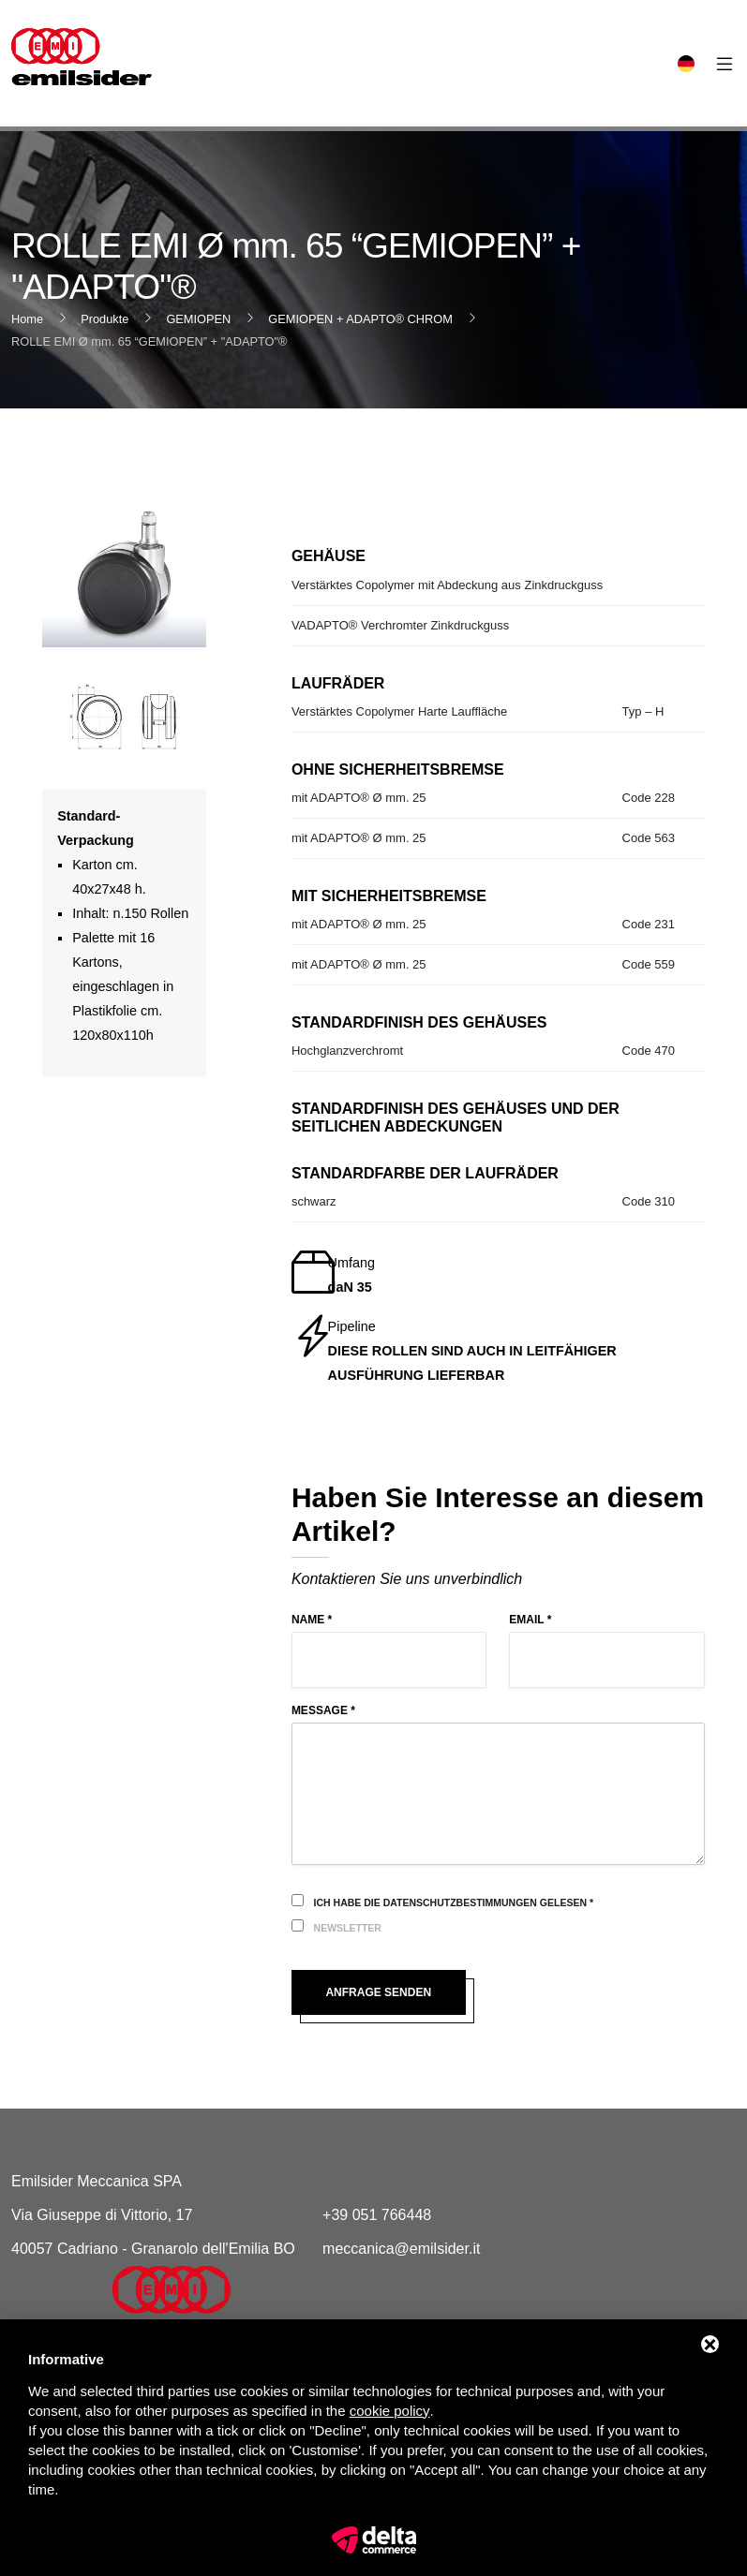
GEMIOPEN (198, 319)
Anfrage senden (378, 1992)
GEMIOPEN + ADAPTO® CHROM (360, 319)
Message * (323, 1710)
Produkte (104, 319)
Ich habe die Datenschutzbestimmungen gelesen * (454, 1902)
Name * (311, 1619)
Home (27, 319)
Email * (530, 1619)
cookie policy (390, 2411)
